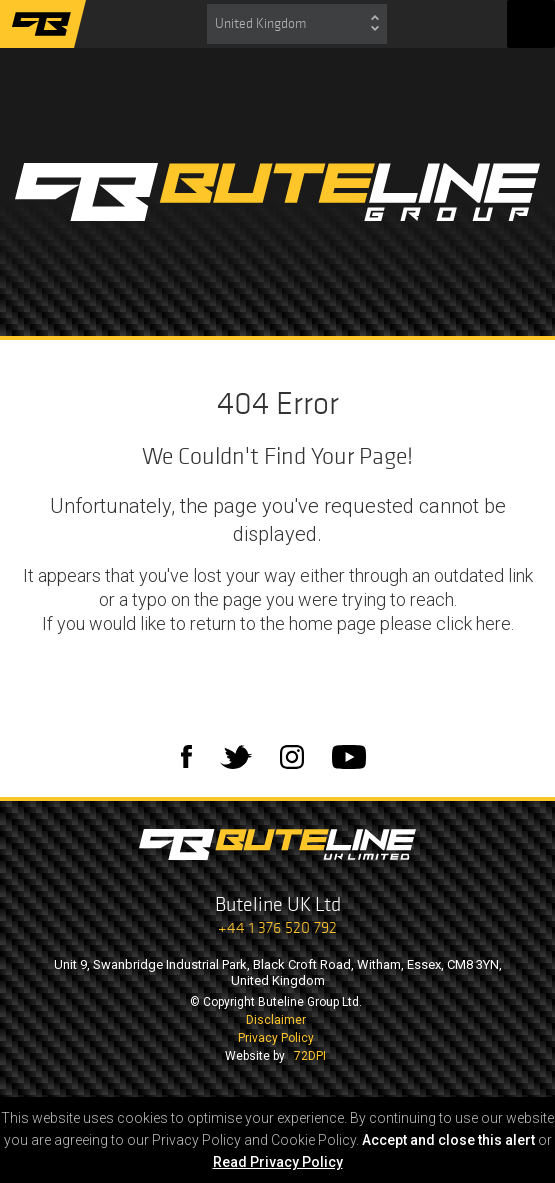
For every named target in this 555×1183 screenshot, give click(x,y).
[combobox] (297, 24)
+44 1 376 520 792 (277, 927)
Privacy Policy (276, 1038)
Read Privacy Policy (278, 1162)
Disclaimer (276, 1020)
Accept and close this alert (448, 1140)
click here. (475, 623)
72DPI (310, 1056)
